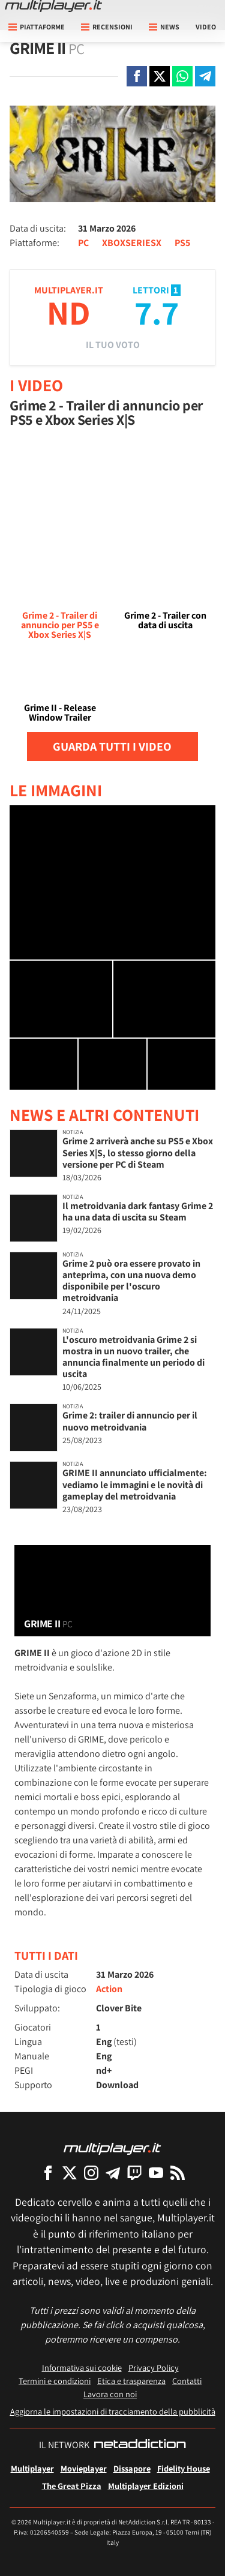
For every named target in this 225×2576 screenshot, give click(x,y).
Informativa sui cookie (82, 2367)
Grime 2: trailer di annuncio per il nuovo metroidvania (129, 1421)
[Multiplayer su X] (69, 2172)
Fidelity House (183, 2468)
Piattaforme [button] (36, 26)
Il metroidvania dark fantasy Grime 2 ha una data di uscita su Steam (137, 1211)
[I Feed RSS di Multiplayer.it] (177, 2172)
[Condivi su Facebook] (137, 76)
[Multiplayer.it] (53, 6)
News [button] (164, 26)
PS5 (182, 242)
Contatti (187, 2380)
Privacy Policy (153, 2367)
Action (109, 1989)
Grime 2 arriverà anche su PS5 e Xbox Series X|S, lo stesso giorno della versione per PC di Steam (137, 1152)
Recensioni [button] (107, 26)
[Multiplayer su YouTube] (156, 2172)
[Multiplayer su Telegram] (113, 2172)
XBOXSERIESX (131, 242)
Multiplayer (32, 2468)
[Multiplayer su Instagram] (91, 2172)
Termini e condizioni (55, 2380)
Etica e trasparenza (131, 2380)
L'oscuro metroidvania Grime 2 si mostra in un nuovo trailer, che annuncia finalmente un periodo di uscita (133, 1357)
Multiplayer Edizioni (146, 2485)
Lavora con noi (110, 2394)
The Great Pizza (71, 2485)
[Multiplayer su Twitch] (134, 2172)
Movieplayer (84, 2468)
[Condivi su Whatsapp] (182, 76)
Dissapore (132, 2468)
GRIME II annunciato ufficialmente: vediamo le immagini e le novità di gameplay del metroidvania (134, 1484)
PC (83, 242)
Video (206, 26)
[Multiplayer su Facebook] (48, 2172)
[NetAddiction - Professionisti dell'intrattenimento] (139, 2445)
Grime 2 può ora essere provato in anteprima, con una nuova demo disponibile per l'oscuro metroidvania (131, 1281)
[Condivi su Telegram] (205, 76)
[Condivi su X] (159, 76)
